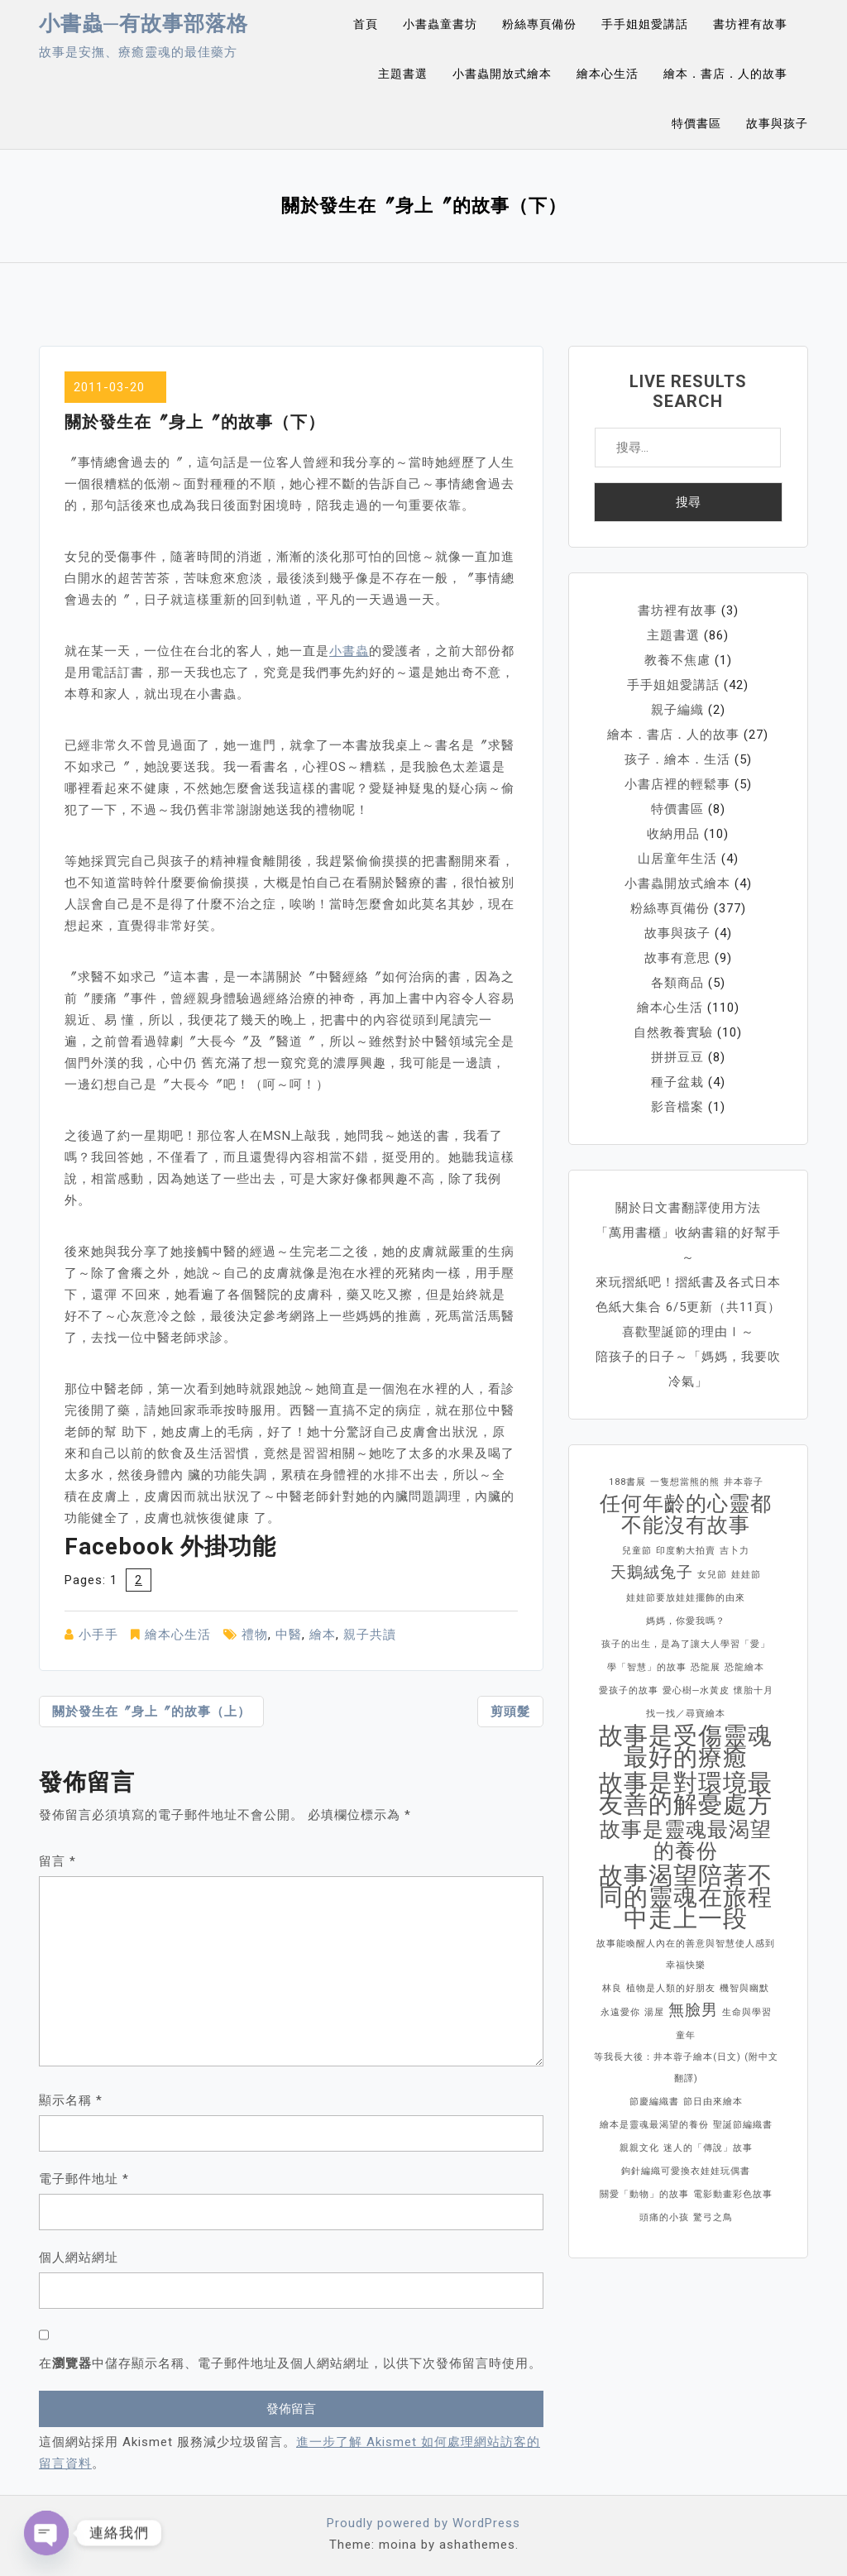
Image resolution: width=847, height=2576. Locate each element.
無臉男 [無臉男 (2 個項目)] (693, 2009)
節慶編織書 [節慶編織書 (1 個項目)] (654, 2101)
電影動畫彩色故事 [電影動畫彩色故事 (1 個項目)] (733, 2194)
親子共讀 (369, 1634)
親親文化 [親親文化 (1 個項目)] (639, 2148)
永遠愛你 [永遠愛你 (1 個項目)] (620, 2012)
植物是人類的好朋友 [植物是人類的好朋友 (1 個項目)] (670, 1988)
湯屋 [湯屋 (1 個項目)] (654, 2012)
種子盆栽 (677, 1082)
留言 (57, 1861)
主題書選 (403, 73)
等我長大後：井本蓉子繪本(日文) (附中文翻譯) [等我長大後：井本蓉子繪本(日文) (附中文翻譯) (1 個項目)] (686, 2068)
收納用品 (673, 833)
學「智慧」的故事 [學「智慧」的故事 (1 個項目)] (647, 1667)
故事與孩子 (777, 123)
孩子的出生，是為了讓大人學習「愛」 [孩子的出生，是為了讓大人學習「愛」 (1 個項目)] (685, 1644)
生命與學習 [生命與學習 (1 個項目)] (747, 2012)
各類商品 (677, 982)
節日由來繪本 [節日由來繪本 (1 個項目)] (713, 2101)
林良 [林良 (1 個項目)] (612, 1988)
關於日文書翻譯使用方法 (688, 1207)
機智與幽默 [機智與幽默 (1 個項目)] (744, 1988)
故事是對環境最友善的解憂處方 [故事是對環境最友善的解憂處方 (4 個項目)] (686, 1793)
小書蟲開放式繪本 (502, 73)
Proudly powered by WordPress (423, 2523)
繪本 (322, 1634)
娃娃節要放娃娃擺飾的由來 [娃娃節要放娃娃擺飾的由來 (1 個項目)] (685, 1597)
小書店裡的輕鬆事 (677, 784)
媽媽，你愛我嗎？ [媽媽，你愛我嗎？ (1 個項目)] (685, 1621)
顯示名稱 (71, 2100)
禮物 (255, 1634)
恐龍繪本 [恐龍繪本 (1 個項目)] (744, 1667)
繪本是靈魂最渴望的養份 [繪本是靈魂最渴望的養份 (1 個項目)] (654, 2124)
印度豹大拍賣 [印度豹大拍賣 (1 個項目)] (685, 1550)
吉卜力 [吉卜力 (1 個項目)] (734, 1550)
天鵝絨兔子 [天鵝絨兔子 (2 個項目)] (651, 1572)
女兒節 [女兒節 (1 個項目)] (712, 1574)
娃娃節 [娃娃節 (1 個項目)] (746, 1574)
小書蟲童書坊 (440, 24)
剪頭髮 (510, 1711)
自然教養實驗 (673, 1032)
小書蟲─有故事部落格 (143, 24)
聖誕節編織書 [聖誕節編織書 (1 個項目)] (743, 2124)
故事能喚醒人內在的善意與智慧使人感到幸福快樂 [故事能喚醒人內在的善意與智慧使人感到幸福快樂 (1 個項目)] (685, 1954)
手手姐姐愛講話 (644, 24)
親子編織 (677, 709)
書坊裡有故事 (750, 24)
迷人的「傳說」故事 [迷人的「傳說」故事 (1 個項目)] (708, 2148)
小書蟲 (349, 651)
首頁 (365, 24)
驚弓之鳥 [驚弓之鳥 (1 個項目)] (713, 2217)
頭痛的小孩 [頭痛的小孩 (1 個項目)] (664, 2217)
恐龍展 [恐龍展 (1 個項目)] (705, 1667)
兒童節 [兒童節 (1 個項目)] (637, 1550)
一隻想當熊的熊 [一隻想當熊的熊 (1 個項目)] (685, 1482)
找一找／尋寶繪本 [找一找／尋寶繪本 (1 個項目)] (685, 1713)
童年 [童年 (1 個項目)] (686, 2035)
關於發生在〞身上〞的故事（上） (151, 1711)
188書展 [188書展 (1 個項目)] (627, 1482)
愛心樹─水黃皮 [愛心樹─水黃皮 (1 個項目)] (696, 1690)
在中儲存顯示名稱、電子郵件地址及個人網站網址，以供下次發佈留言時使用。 (290, 2363)
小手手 (98, 1634)
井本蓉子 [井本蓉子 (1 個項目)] (743, 1482)
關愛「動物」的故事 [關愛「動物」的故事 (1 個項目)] (644, 2194)
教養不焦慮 (677, 660)
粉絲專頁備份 (539, 24)
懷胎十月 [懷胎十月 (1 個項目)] (753, 1690)
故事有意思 (677, 957)
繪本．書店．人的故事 (725, 73)
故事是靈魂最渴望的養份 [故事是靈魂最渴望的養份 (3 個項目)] (686, 1840)
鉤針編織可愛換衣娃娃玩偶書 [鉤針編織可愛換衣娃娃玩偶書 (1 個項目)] (685, 2171)
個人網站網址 (78, 2257)
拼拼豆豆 (677, 1057)
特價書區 (696, 123)
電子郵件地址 (84, 2178)
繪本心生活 (608, 73)
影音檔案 (677, 1106)
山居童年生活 (677, 858)
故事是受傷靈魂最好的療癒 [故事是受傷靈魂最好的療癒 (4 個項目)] (686, 1746)
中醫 (288, 1634)
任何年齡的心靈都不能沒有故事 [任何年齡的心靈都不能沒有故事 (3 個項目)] (686, 1514)
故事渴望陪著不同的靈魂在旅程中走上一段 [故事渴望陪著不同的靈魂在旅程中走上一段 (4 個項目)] (686, 1897)
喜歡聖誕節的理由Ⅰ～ (688, 1331)
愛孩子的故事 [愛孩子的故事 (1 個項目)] (628, 1690)
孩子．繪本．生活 (677, 759)
